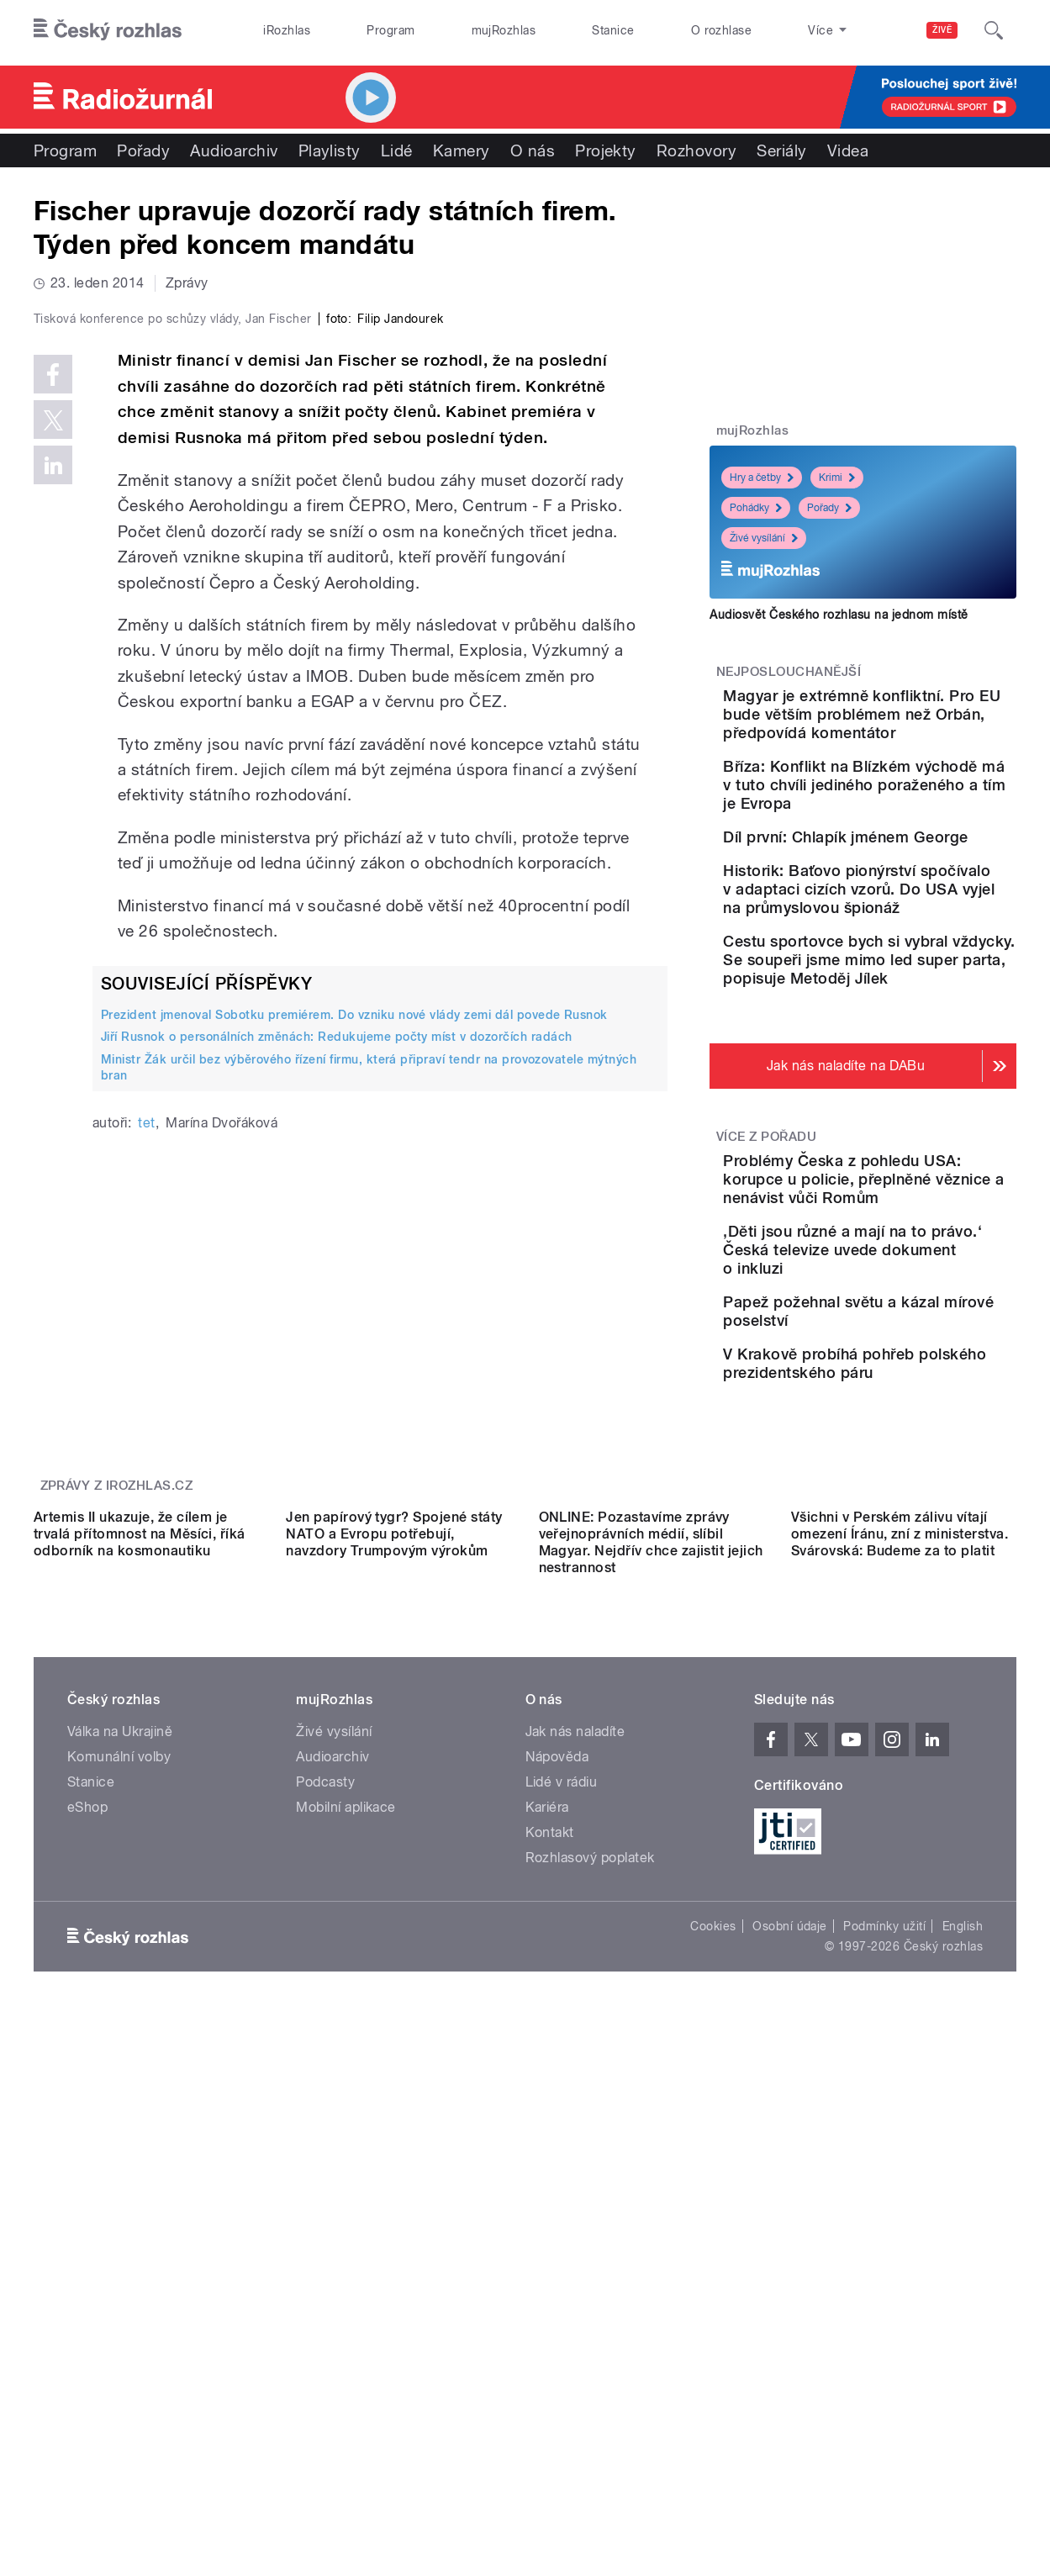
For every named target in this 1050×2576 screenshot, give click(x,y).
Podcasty (325, 2159)
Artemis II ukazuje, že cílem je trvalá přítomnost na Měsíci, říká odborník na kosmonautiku (139, 1910)
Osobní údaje (789, 2302)
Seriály (781, 150)
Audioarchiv (233, 150)
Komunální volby (119, 2133)
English (962, 2302)
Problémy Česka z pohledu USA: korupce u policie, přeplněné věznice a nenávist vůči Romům (915, 1341)
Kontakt (549, 2209)
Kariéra (547, 2184)
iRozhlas (286, 30)
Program (390, 30)
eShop (87, 2184)
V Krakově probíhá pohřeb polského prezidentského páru (913, 1574)
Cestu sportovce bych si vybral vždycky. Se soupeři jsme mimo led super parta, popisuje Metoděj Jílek (913, 1094)
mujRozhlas (504, 30)
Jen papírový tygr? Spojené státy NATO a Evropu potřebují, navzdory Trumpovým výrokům (394, 1910)
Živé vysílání (764, 538)
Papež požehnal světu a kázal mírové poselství (904, 1488)
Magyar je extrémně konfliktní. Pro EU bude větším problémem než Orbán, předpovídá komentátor (901, 733)
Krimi (837, 477)
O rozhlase (721, 30)
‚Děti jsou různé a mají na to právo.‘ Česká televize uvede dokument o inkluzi (911, 1421)
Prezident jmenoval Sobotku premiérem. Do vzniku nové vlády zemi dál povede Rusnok (354, 1372)
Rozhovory (696, 150)
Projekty (605, 150)
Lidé (397, 150)
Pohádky (756, 508)
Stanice (613, 30)
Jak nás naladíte (575, 2108)
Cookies (713, 2302)
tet (146, 1480)
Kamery (461, 150)
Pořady (143, 150)
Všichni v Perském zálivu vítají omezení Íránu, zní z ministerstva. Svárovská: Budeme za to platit (899, 1910)
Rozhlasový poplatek (590, 2234)
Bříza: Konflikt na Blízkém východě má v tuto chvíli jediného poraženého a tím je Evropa (914, 831)
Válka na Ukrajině (119, 2108)
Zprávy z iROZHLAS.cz (116, 1711)
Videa (847, 150)
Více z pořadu (766, 1289)
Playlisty (329, 150)
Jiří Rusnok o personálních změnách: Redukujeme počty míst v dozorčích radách (336, 1394)
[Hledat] (993, 30)
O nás (532, 150)
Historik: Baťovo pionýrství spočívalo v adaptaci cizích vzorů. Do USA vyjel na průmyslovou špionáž (916, 996)
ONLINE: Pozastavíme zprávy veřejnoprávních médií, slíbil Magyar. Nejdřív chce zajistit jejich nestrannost (651, 1918)
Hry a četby (762, 477)
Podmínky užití (884, 2302)
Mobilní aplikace (346, 2184)
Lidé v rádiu (561, 2159)
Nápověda (557, 2133)
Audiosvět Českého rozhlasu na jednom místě (839, 614)
